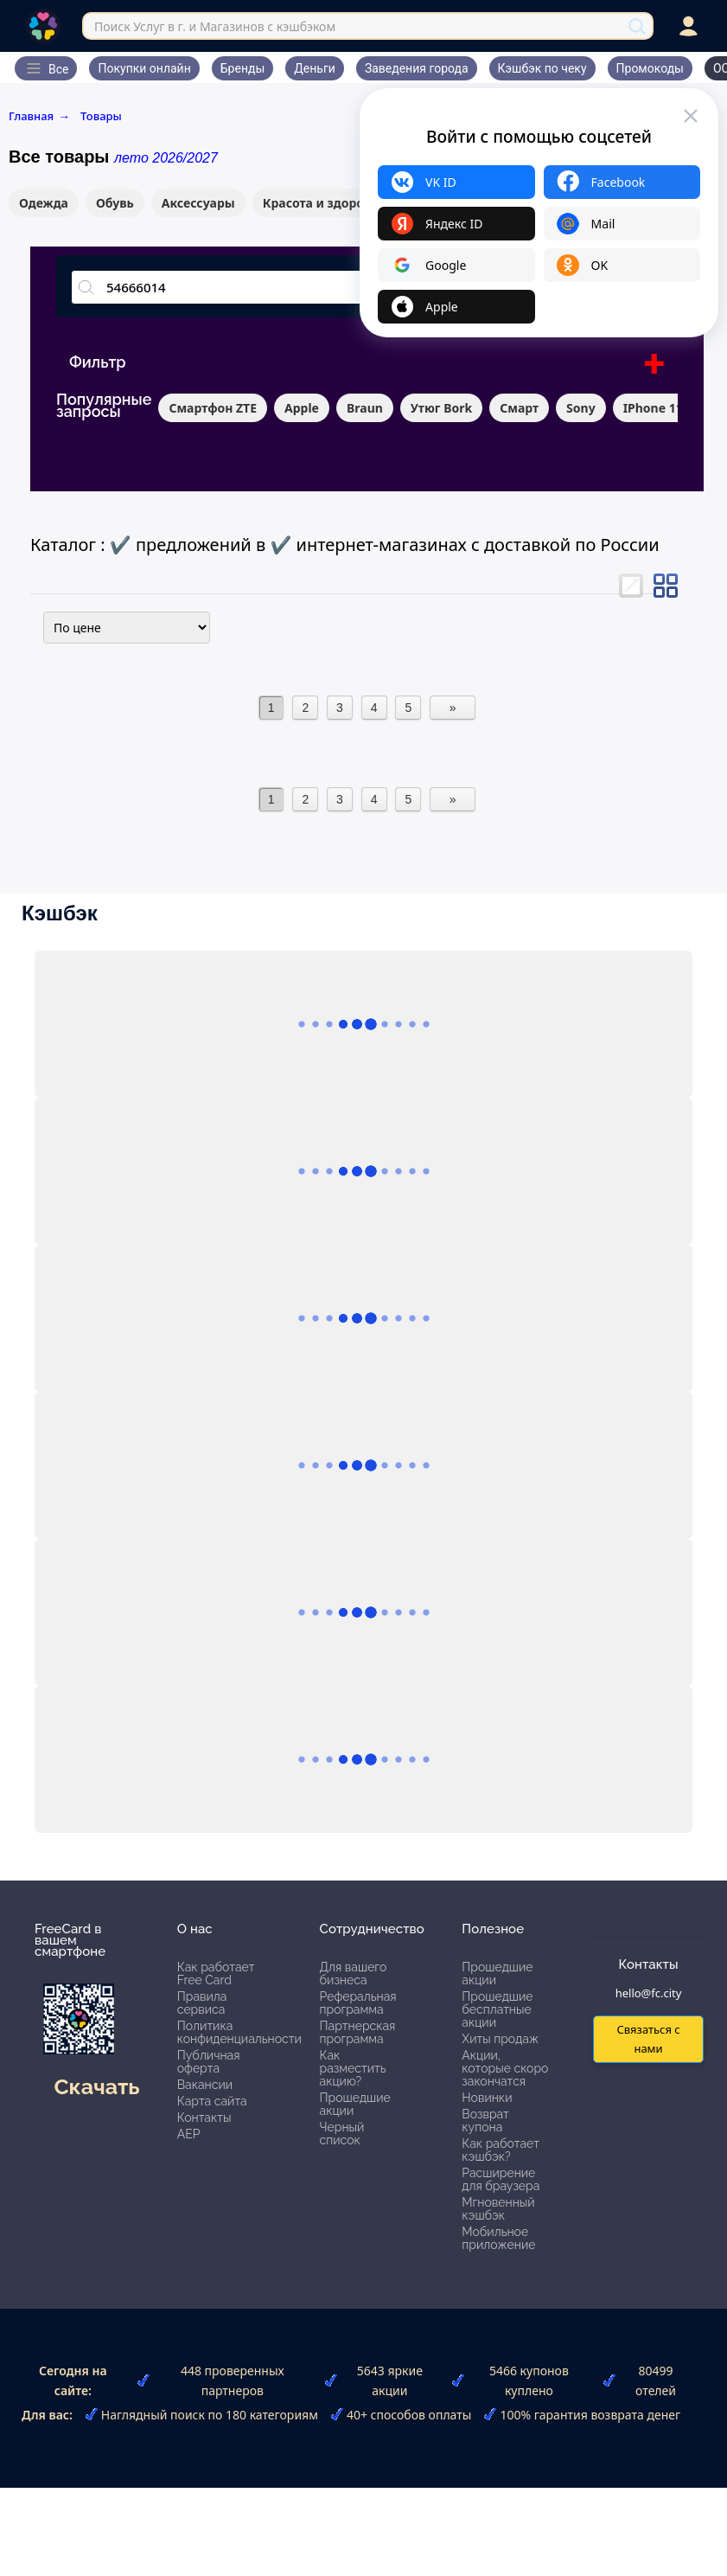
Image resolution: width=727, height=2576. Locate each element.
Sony (581, 408)
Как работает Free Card (216, 1973)
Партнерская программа (358, 2032)
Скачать (96, 2086)
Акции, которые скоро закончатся (505, 2068)
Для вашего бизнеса (353, 1973)
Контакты (204, 2117)
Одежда (43, 203)
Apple (301, 408)
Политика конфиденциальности (239, 2032)
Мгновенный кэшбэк (498, 2208)
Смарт (519, 408)
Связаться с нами (647, 2038)
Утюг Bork (441, 408)
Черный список (342, 2133)
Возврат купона (485, 2120)
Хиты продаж (500, 2039)
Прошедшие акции (355, 2104)
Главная (39, 116)
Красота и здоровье (324, 203)
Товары (101, 116)
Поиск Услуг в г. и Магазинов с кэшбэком (214, 26)
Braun (365, 408)
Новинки (487, 2098)
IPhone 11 (653, 408)
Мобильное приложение (498, 2238)
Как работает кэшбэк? (500, 2150)
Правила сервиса (202, 2003)
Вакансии (205, 2085)
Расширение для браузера (500, 2179)
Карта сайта (212, 2101)
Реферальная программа (358, 2003)
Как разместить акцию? (353, 2068)
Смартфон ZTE (213, 408)
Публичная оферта (208, 2061)
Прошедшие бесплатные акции (497, 2009)
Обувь (115, 203)
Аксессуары (198, 203)
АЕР (189, 2134)
